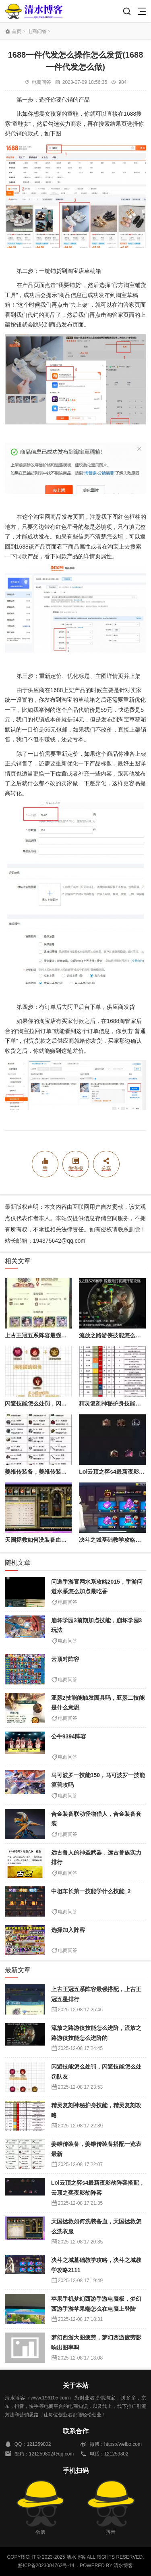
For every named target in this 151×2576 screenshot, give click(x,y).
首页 (16, 31)
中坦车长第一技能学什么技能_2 (91, 1891)
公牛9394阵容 (68, 1736)
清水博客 (34, 11)
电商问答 (37, 31)
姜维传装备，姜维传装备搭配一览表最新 (55, 1471)
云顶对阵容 (65, 1659)
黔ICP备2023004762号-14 (46, 2565)
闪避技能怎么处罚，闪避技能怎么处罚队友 (58, 1403)
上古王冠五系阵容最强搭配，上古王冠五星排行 (64, 1335)
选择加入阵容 (68, 1930)
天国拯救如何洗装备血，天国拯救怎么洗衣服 (61, 1539)
